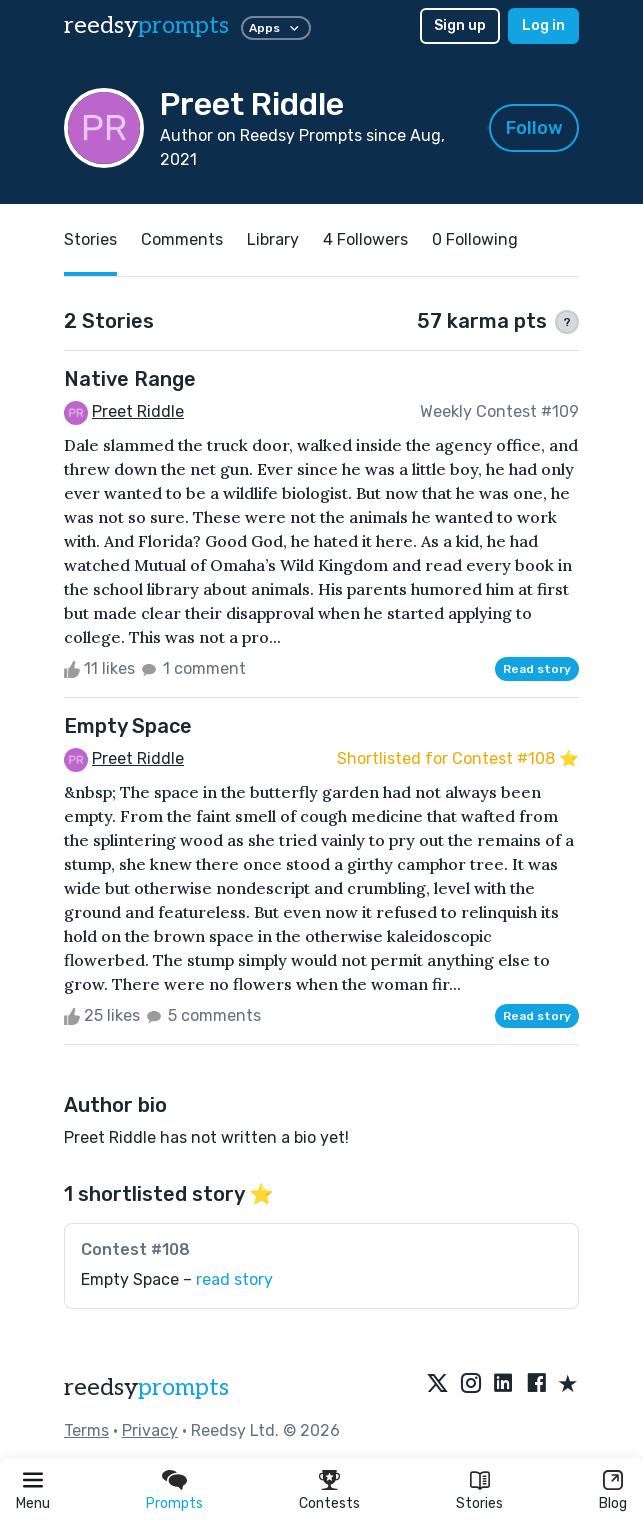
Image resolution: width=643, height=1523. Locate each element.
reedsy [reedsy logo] (146, 25)
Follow (534, 128)
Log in (543, 25)
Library (273, 239)
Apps (276, 28)
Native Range (130, 379)
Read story (537, 669)
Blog (613, 1503)
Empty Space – (177, 1279)
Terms (86, 1430)
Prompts (174, 1503)
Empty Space (128, 726)
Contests (329, 1503)
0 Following (475, 239)
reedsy (146, 1387)
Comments (182, 239)
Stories (479, 1503)
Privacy (150, 1430)
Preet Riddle (138, 411)
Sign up (460, 25)
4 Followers (365, 239)
